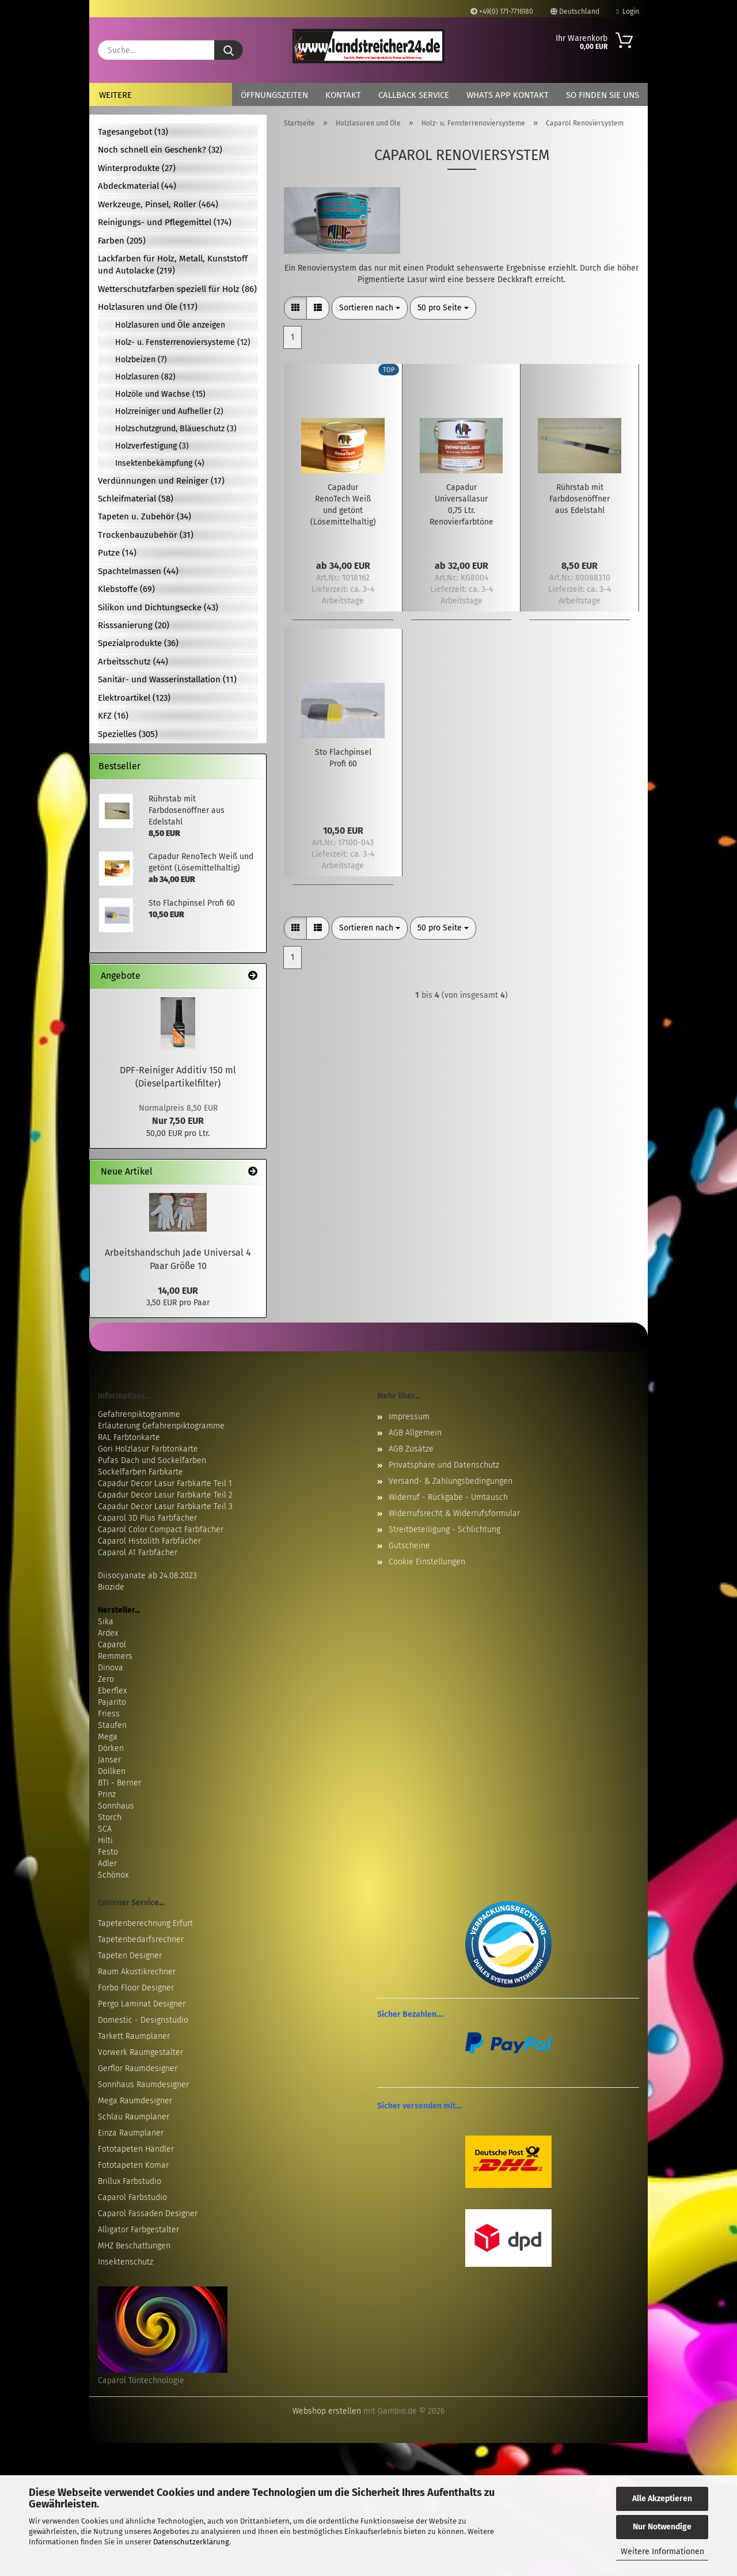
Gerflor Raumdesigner (137, 2068)
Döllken (112, 1771)
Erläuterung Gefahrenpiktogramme (161, 1426)
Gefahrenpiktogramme (139, 1414)
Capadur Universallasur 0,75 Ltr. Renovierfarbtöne (461, 504)
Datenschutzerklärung (191, 2541)
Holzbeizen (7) (141, 359)
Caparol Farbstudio (132, 2197)
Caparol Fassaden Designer (147, 2213)
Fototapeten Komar (133, 2165)
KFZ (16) (113, 716)
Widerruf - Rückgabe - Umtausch (448, 1497)
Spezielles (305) (128, 734)
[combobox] (370, 308)
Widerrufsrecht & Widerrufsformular (454, 1513)
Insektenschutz (125, 2262)
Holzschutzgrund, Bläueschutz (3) (176, 429)
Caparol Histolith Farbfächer (149, 1541)
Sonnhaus (116, 1806)
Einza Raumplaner (131, 2133)
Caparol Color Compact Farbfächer (160, 1529)
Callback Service (413, 95)
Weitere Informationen (662, 2551)
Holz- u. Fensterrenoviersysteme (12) (182, 342)
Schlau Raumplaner (133, 2117)
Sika (105, 1622)
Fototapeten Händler (136, 2149)
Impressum (409, 1417)
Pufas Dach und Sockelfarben (152, 1460)
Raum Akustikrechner (137, 1972)
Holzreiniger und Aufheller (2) (169, 411)
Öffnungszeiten (274, 95)
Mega (107, 1737)
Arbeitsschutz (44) (133, 661)
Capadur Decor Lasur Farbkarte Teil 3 (165, 1506)
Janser (109, 1760)
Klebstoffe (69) (126, 589)
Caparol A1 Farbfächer (137, 1552)
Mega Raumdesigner (135, 2101)
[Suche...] (228, 50)
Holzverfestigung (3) (152, 446)
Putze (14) (117, 553)
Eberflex (112, 1691)
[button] (295, 308)
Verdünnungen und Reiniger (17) (161, 481)
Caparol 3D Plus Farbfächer (147, 1518)
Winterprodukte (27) (137, 168)
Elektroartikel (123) (134, 698)
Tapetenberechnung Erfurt (145, 1923)
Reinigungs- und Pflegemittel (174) (164, 222)
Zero (106, 1679)
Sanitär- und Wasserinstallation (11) (167, 679)
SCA (105, 1829)
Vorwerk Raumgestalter (140, 2052)
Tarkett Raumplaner (134, 2036)
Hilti (105, 1840)
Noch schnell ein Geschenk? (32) (160, 150)
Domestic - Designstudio (143, 2020)
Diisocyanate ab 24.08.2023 (147, 1575)
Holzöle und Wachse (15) (160, 394)
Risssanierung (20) (133, 625)
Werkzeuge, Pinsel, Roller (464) (158, 204)
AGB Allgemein (415, 1433)
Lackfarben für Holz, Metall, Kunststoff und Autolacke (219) (173, 264)
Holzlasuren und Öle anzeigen (170, 325)
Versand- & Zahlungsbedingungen (450, 1481)
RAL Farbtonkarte (129, 1437)
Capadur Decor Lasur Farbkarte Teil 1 (165, 1483)
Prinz (107, 1794)
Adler (107, 1863)
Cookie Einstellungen (427, 1562)
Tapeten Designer (130, 1956)
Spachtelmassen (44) (138, 571)
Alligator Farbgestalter (138, 2230)
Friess (109, 1714)
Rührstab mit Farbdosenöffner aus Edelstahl (579, 498)
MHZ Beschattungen (134, 2246)
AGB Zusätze (411, 1449)
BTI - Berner (119, 1783)
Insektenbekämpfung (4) (159, 463)
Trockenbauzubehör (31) (145, 535)
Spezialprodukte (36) (138, 643)
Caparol (112, 1645)
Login (628, 11)
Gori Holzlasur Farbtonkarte (148, 1449)
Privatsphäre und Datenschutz (444, 1465)
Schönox (113, 1875)
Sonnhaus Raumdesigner (143, 2084)
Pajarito (112, 1702)
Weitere (115, 95)
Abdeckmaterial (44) (137, 186)
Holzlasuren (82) (145, 377)
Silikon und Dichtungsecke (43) (158, 607)
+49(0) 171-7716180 (501, 11)
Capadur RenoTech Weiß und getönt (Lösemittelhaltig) (343, 504)
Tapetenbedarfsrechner (141, 1939)
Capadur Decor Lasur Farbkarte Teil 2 (165, 1495)
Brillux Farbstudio (129, 2181)
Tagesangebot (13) (133, 132)
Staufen (112, 1725)
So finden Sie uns (602, 95)
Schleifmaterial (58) (135, 498)
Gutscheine (409, 1546)
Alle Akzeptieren (662, 2498)
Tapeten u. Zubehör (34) (144, 516)
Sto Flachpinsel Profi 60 (343, 758)
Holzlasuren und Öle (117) (147, 307)
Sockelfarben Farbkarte (140, 1472)
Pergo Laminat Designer (141, 2004)
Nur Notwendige (662, 2527)
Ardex (108, 1633)
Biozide (111, 1587)
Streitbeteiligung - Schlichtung (444, 1529)
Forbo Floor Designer (136, 1988)
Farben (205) (122, 240)
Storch (109, 1817)
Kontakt (343, 95)
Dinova (110, 1668)
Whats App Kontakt (507, 95)
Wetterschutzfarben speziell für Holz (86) (177, 289)
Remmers (115, 1656)
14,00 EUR (178, 1290)
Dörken (111, 1748)
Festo (108, 1852)
